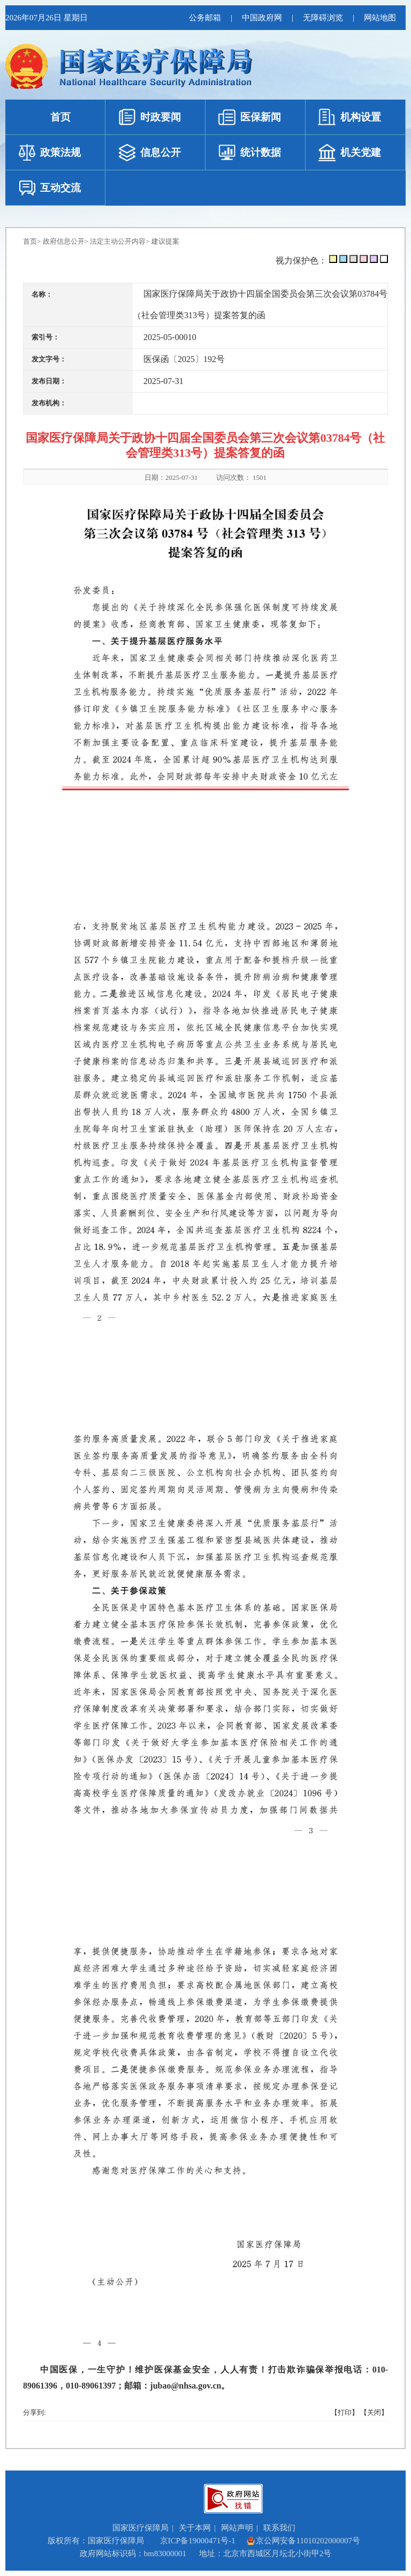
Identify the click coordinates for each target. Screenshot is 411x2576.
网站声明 (237, 2528)
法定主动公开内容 (118, 241)
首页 (30, 241)
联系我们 (279, 2528)
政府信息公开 (64, 241)
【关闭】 (374, 2412)
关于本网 (195, 2528)
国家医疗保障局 (140, 2528)
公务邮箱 (205, 17)
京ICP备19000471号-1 (197, 2540)
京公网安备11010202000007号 (303, 2540)
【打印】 (345, 2412)
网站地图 (380, 17)
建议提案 (165, 241)
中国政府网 (262, 17)
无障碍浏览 (323, 17)
